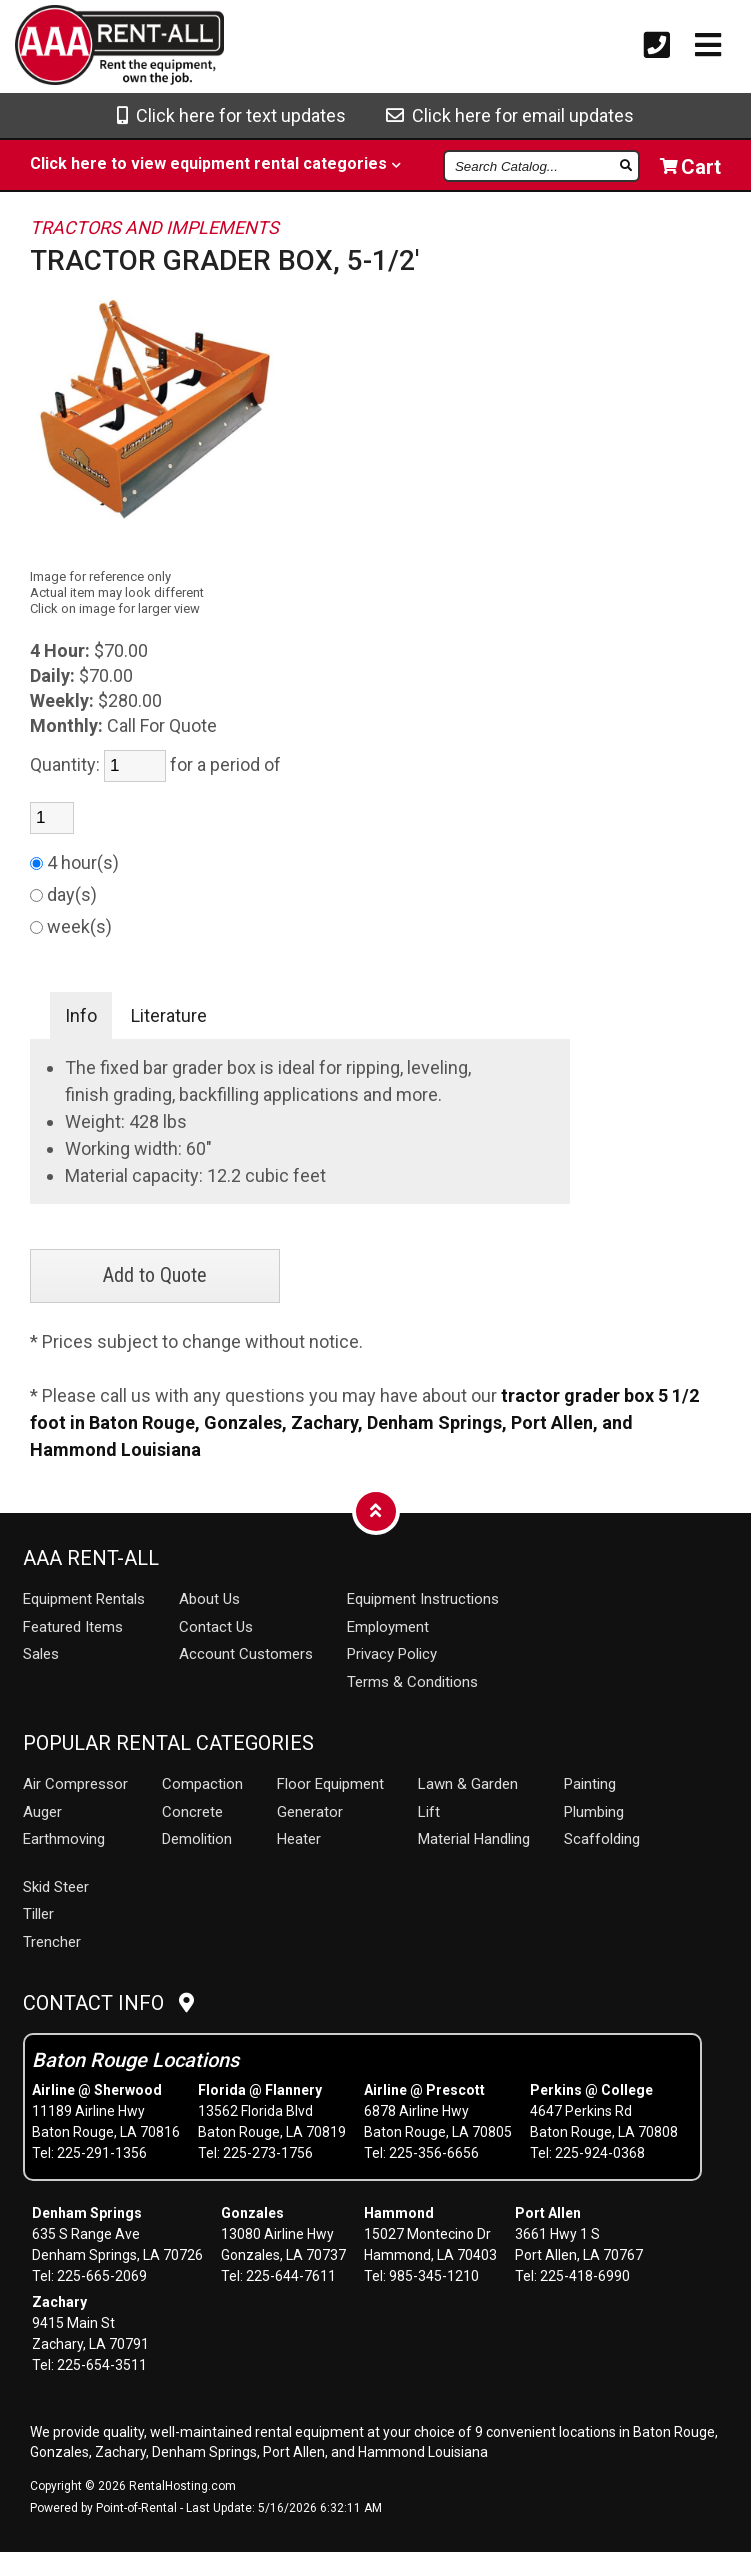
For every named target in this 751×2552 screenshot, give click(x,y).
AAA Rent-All (91, 1558)
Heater (299, 1839)
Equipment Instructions (423, 1599)
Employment (388, 1627)
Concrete (192, 1812)
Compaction (202, 1784)
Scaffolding (602, 1839)
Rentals (84, 1599)
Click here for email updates (510, 115)
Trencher (52, 1942)
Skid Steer (56, 1887)
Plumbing (594, 1812)
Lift (429, 1812)
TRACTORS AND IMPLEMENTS (154, 227)
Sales (41, 1654)
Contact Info (108, 2003)
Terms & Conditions (412, 1682)
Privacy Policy (392, 1654)
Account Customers (246, 1654)
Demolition (197, 1839)
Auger (42, 1812)
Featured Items (73, 1627)
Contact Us (216, 1627)
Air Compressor (75, 1784)
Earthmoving (64, 1839)
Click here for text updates (231, 115)
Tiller (38, 1914)
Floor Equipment (330, 1784)
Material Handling (474, 1839)
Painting (590, 1784)
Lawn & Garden (468, 1784)
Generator (310, 1812)
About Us (209, 1599)
